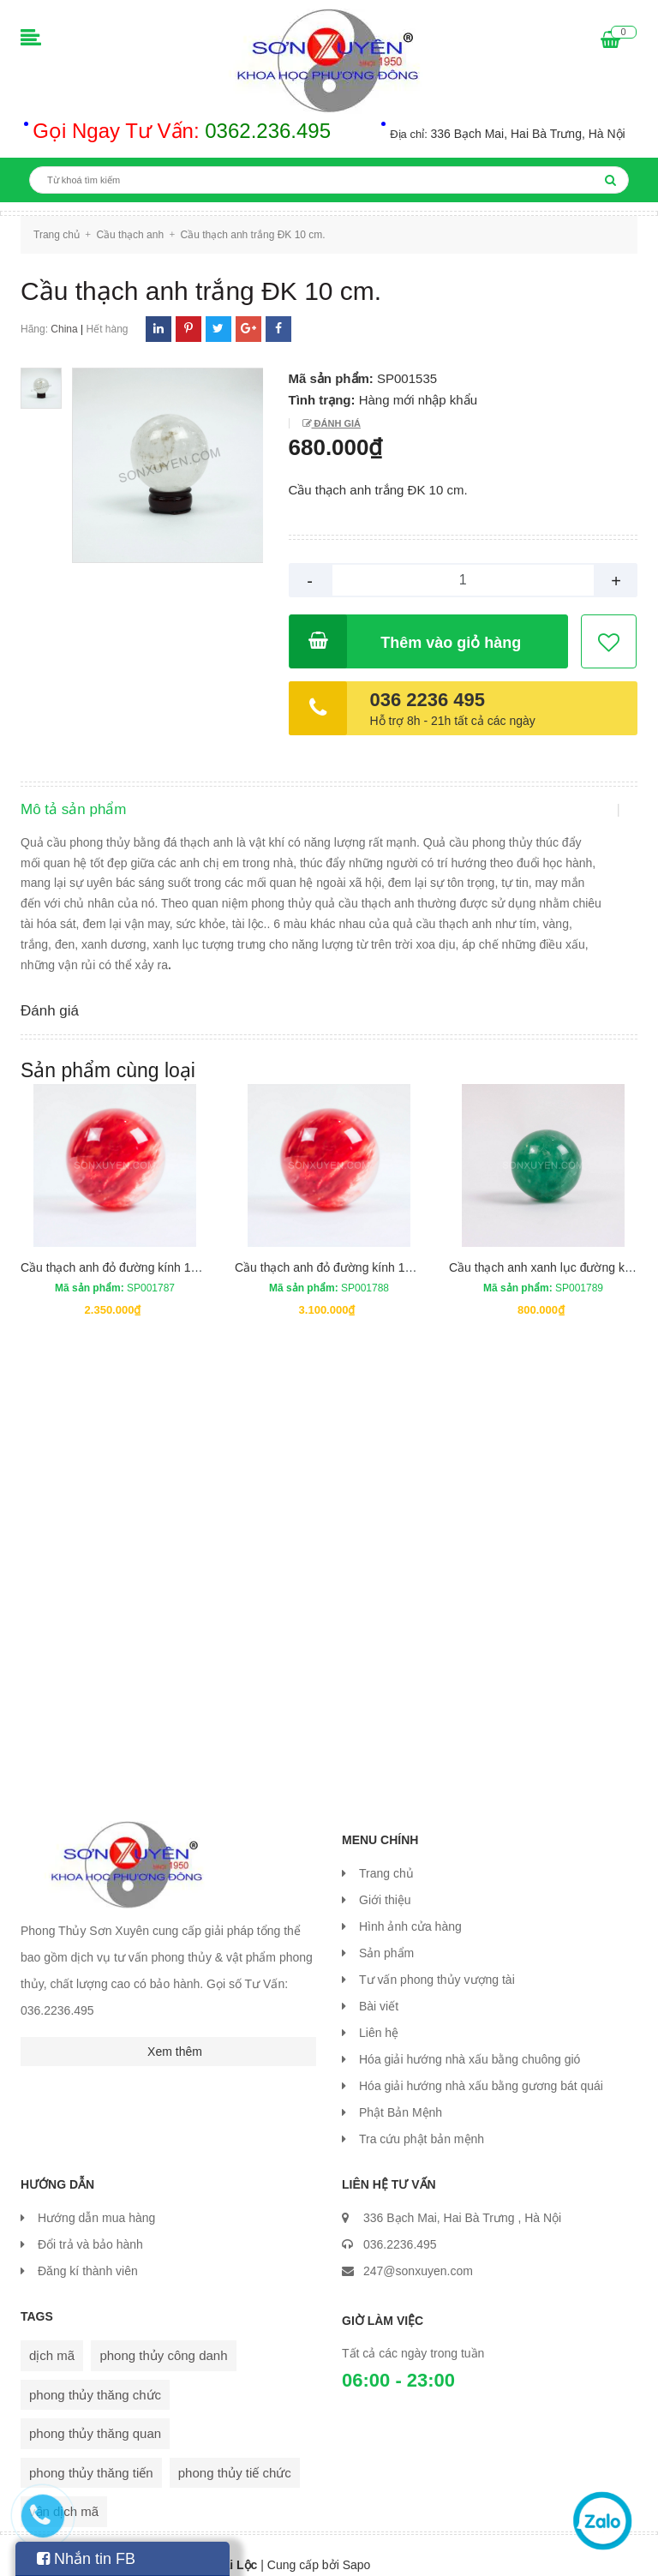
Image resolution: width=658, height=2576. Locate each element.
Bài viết (378, 1987)
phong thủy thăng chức (95, 2376)
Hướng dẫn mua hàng (96, 2199)
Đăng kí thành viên (88, 2252)
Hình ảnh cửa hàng (410, 1907)
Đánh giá (336, 423)
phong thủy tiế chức (234, 2454)
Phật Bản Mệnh (400, 2093)
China (64, 329)
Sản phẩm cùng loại (108, 1051)
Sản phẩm (386, 1934)
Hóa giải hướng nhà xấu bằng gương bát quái (481, 2067)
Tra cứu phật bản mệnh (421, 2120)
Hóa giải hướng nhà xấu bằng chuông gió (469, 2040)
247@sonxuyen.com (418, 2252)
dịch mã (52, 2336)
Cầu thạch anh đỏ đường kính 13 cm (119, 1249)
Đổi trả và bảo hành (90, 2225)
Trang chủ (386, 1854)
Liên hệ (378, 2014)
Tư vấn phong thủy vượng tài (437, 1961)
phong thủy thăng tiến (91, 2454)
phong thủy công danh (163, 2336)
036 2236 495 (428, 699)
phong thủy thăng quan (95, 2414)
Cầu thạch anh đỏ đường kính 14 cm (333, 1249)
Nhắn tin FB (86, 2558)
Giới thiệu (385, 1881)
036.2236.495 (400, 2225)
